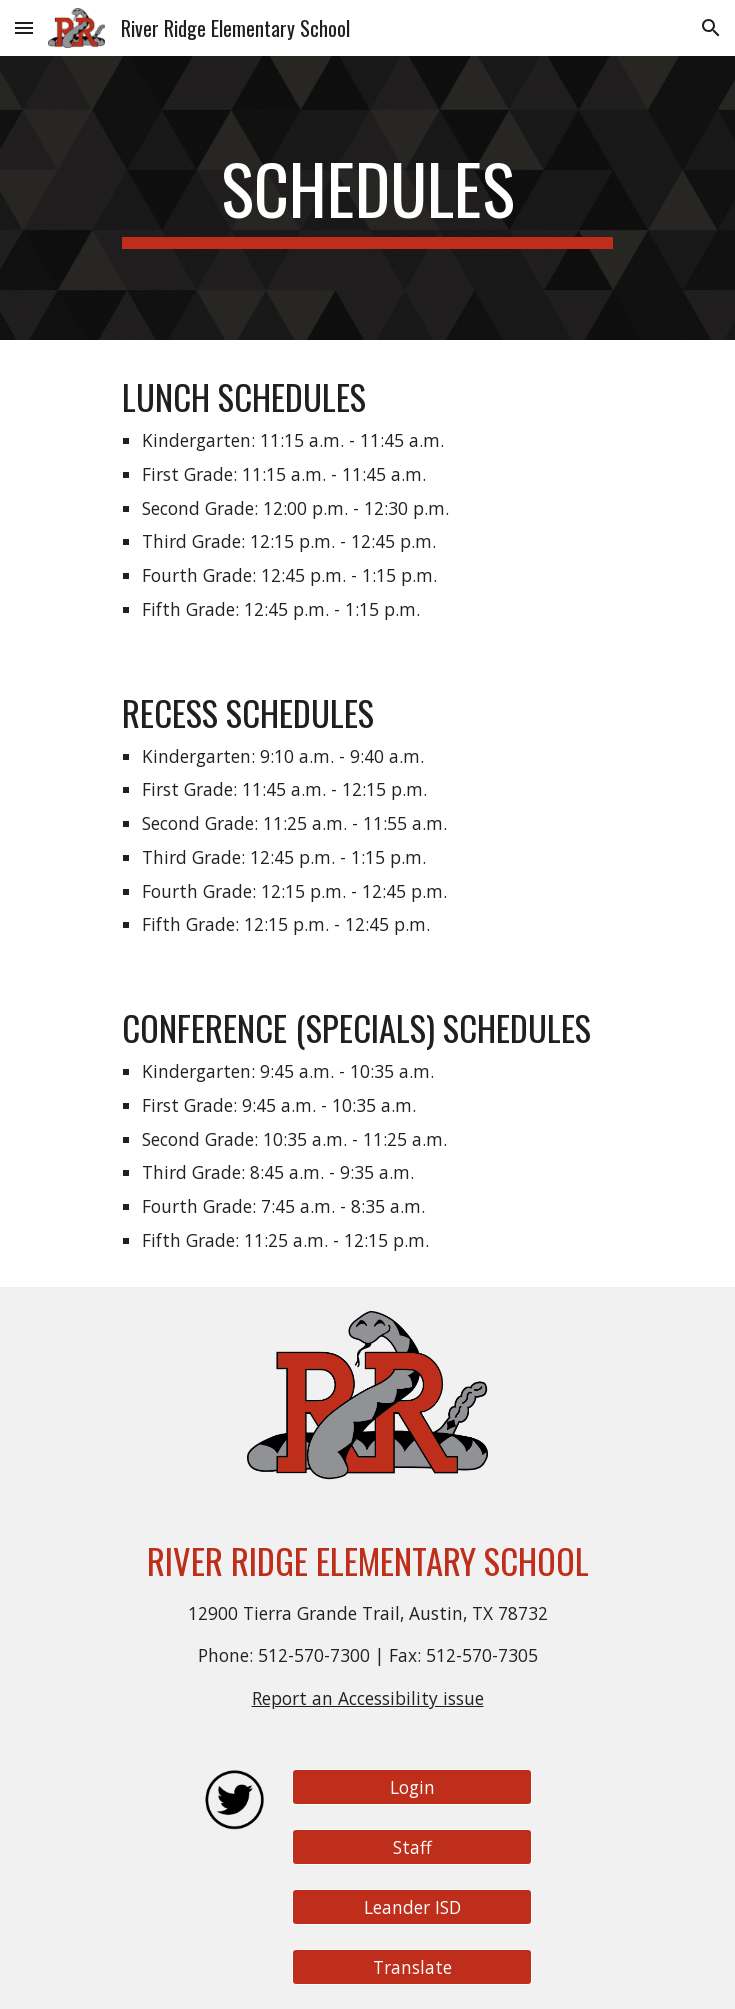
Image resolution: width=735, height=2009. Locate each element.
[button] (24, 27)
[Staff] (412, 1847)
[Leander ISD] (412, 1907)
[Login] (412, 1787)
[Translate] (412, 1967)
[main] (367, 198)
